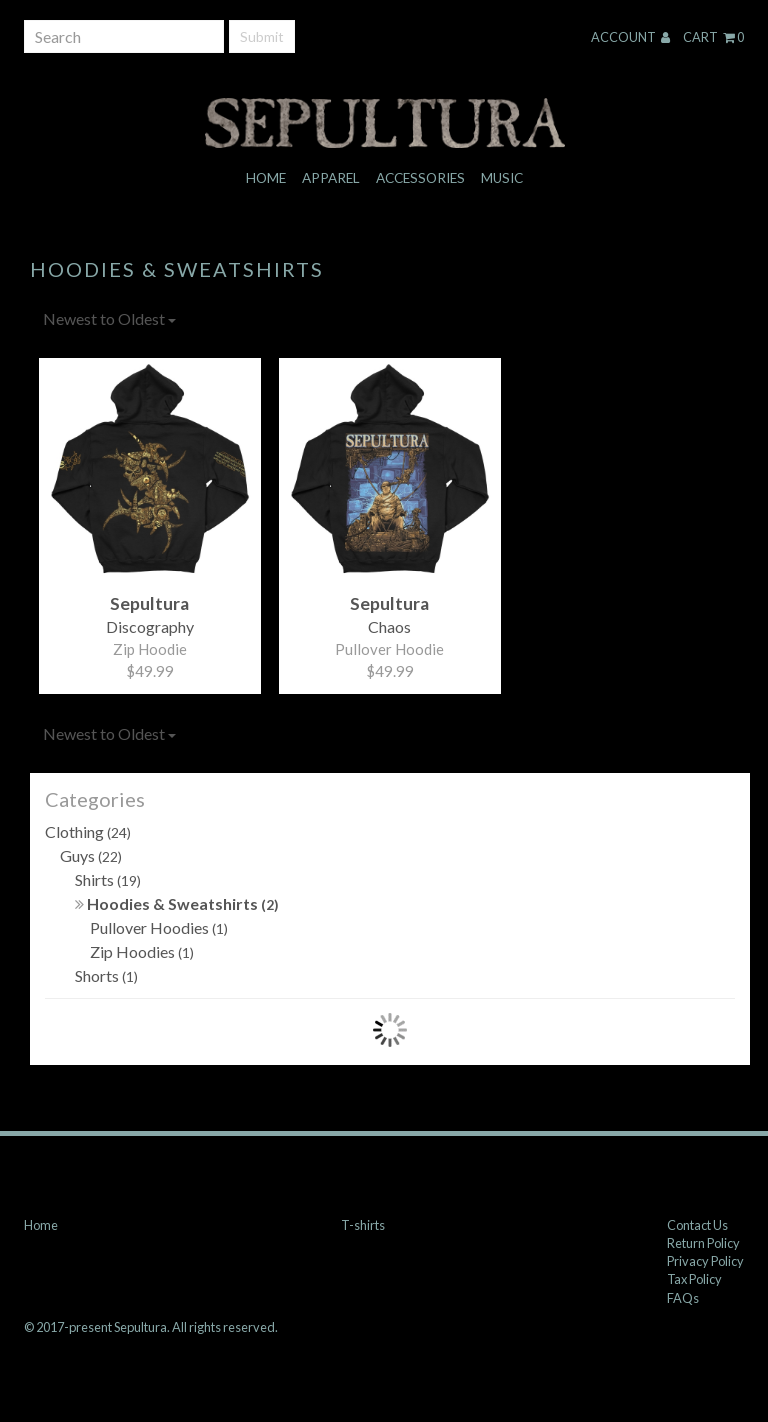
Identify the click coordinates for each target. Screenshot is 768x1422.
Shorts (106, 975)
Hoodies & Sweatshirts (177, 903)
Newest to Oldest (109, 318)
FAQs (683, 1298)
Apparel (331, 178)
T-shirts (363, 1225)
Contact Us (697, 1225)
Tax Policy (694, 1279)
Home (266, 178)
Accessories (420, 178)
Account (630, 37)
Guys (91, 855)
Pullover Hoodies (159, 927)
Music (502, 178)
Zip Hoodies (142, 951)
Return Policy (703, 1243)
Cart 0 (713, 37)
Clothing (88, 831)
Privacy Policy (705, 1261)
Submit (262, 36)
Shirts (108, 879)
